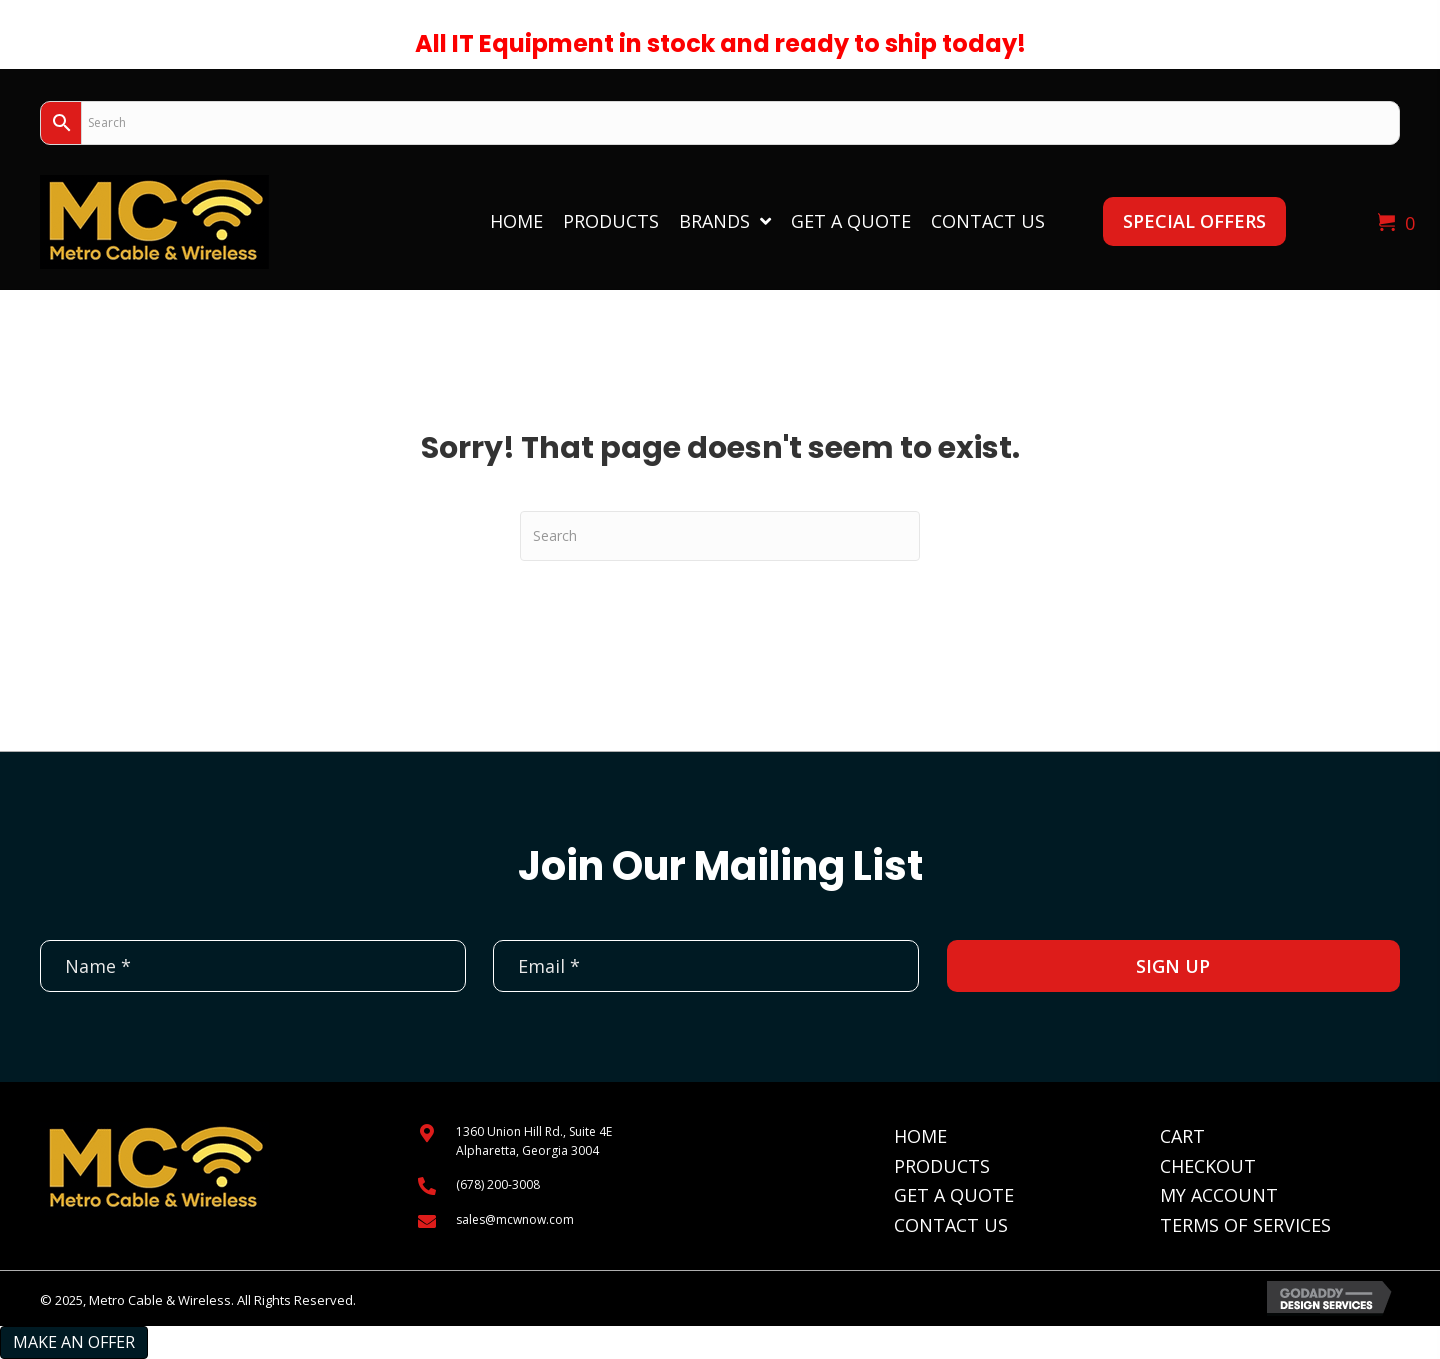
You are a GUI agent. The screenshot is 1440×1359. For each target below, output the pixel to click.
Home (920, 1136)
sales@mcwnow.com (515, 1219)
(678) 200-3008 (498, 1184)
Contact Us (951, 1225)
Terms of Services (1245, 1225)
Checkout (1208, 1166)
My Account (1219, 1195)
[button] (1194, 221)
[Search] (720, 536)
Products (942, 1166)
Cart (1182, 1136)
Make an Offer (74, 1342)
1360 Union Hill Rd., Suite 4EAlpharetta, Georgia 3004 (534, 1141)
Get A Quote (954, 1195)
